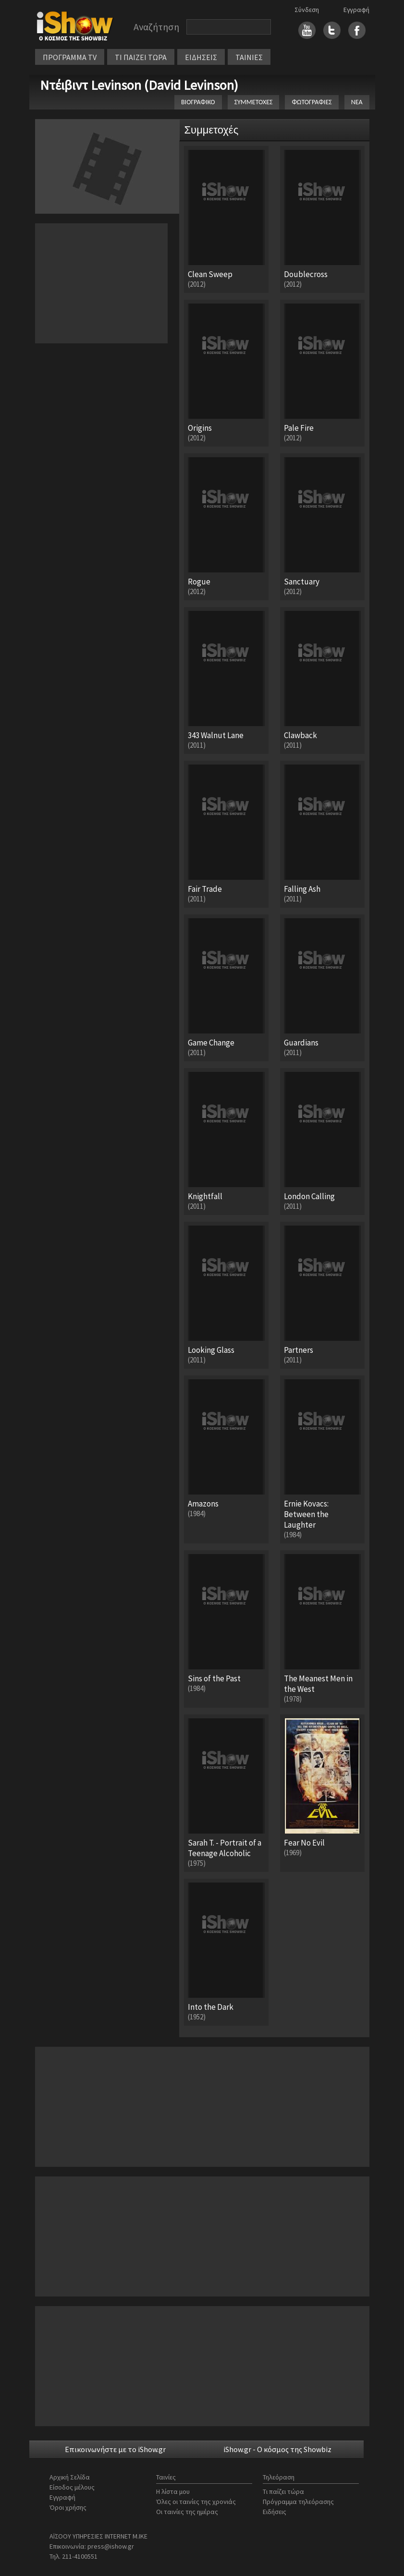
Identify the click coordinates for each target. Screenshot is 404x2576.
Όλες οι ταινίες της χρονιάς (196, 2501)
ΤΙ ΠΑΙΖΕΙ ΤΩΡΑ (141, 57)
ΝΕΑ (357, 102)
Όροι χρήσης (67, 2507)
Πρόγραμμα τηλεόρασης (298, 2501)
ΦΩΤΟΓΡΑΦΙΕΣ (311, 102)
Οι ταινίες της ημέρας (187, 2511)
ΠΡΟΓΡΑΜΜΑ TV (70, 57)
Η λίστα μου (173, 2491)
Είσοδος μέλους (72, 2487)
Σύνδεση (306, 9)
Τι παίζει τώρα (283, 2491)
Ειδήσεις (274, 2511)
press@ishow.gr (110, 2546)
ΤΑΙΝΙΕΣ (249, 57)
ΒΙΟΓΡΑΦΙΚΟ (198, 102)
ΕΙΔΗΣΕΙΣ (201, 57)
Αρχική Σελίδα (69, 2477)
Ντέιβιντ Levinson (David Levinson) (139, 85)
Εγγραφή (356, 9)
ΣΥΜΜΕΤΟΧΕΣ (253, 102)
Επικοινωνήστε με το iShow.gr (115, 2449)
